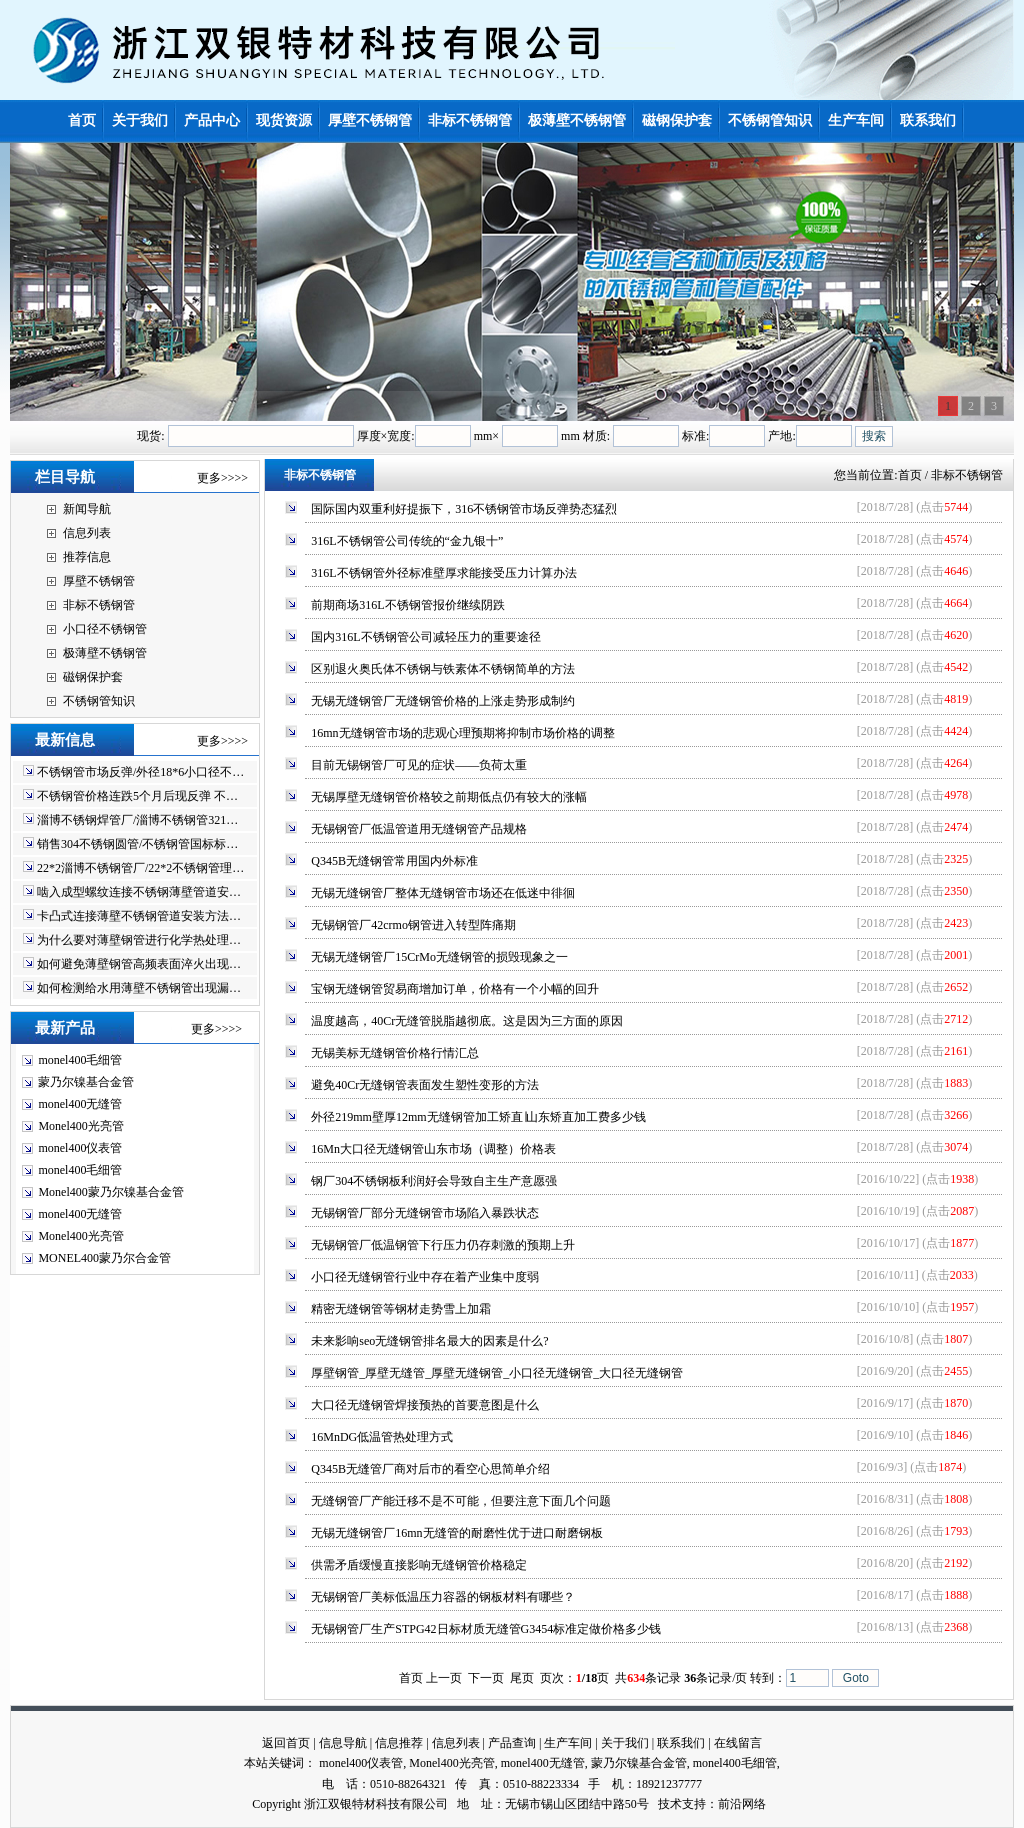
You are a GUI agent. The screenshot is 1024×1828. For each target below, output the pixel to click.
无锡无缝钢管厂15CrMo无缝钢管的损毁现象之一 (439, 957)
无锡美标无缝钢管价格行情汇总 (395, 1053)
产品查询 (512, 1743)
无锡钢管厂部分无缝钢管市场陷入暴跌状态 (425, 1213)
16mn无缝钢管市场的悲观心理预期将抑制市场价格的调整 (462, 733)
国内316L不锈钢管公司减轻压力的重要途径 (425, 637)
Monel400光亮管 (80, 1126)
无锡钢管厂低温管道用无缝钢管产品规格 (419, 829)
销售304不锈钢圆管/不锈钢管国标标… (137, 844)
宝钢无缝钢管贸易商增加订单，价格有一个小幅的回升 (455, 989)
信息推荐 (399, 1743)
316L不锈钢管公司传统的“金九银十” (407, 541)
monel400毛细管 (80, 1060)
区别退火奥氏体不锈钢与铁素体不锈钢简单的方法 (443, 669)
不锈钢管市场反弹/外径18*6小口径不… (140, 772)
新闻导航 (87, 509)
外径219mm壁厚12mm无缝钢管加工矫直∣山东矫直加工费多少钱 (478, 1117)
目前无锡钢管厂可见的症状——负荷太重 (419, 765)
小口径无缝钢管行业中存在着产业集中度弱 (425, 1277)
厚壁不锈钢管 (99, 581)
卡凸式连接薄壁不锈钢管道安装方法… (139, 916)
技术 (670, 1804)
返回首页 (286, 1743)
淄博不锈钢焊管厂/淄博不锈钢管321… (137, 820)
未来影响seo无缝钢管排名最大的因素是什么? (429, 1341)
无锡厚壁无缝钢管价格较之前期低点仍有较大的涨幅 (449, 797)
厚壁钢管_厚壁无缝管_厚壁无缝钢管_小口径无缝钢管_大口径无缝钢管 (497, 1373)
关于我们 (625, 1743)
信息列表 (87, 533)
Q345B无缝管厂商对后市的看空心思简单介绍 (430, 1469)
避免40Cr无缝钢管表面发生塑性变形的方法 (425, 1085)
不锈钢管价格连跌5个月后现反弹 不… (137, 796)
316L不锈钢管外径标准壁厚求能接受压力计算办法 (443, 573)
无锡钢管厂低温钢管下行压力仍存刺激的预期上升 (443, 1245)
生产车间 (568, 1743)
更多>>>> (222, 478)
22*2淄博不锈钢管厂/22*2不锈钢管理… (140, 868)
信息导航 (343, 1743)
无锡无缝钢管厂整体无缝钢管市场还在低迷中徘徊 (443, 893)
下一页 (486, 1678)
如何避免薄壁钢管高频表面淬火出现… (139, 964)
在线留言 (738, 1743)
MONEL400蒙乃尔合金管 (104, 1258)
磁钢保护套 (93, 677)
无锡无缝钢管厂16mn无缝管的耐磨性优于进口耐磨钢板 (456, 1533)
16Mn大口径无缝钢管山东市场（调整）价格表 (433, 1149)
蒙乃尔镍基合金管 (86, 1082)
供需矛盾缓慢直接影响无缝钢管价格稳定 (419, 1565)
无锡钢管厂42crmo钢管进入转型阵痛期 (413, 925)
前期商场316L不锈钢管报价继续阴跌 (407, 605)
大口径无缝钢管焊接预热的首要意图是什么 (425, 1405)
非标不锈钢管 (99, 605)
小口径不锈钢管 (105, 629)
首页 (910, 475)
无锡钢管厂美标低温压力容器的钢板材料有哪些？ (443, 1597)
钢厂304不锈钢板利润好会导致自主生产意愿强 (434, 1181)
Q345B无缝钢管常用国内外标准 (394, 861)
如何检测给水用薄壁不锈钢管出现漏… (139, 988)
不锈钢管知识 (99, 701)
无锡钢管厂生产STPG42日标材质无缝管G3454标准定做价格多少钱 (486, 1629)
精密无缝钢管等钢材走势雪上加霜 (401, 1309)
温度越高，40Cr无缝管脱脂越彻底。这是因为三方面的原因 (467, 1021)
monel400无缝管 (80, 1104)
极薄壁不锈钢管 (105, 653)
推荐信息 (87, 557)
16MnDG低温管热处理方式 (382, 1437)
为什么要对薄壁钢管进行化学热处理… (139, 940)
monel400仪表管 (80, 1148)
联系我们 (681, 1743)
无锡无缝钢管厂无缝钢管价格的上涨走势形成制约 (443, 701)
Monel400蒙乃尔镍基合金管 (110, 1192)
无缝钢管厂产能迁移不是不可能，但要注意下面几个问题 (461, 1501)
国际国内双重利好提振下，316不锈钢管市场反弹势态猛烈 (464, 509)
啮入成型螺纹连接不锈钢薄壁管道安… (139, 892)
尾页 (522, 1678)
